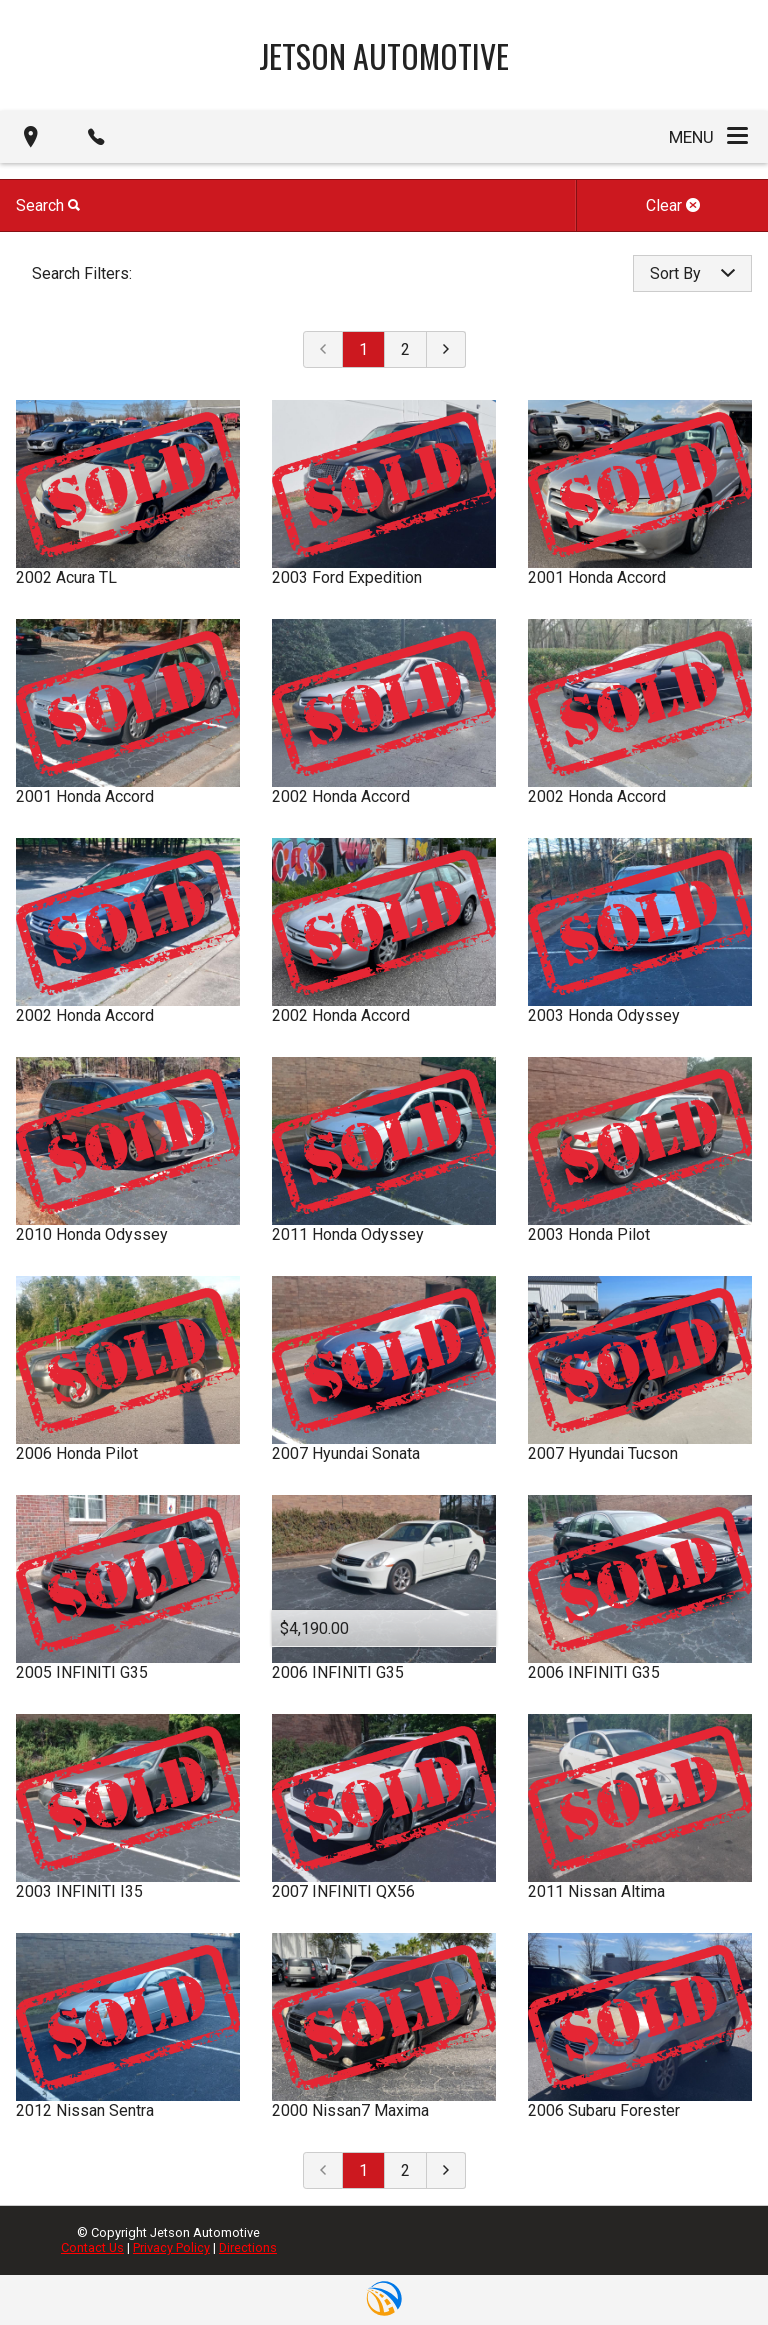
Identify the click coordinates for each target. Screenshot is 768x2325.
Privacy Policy (171, 2247)
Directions (248, 2247)
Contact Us (92, 2247)
